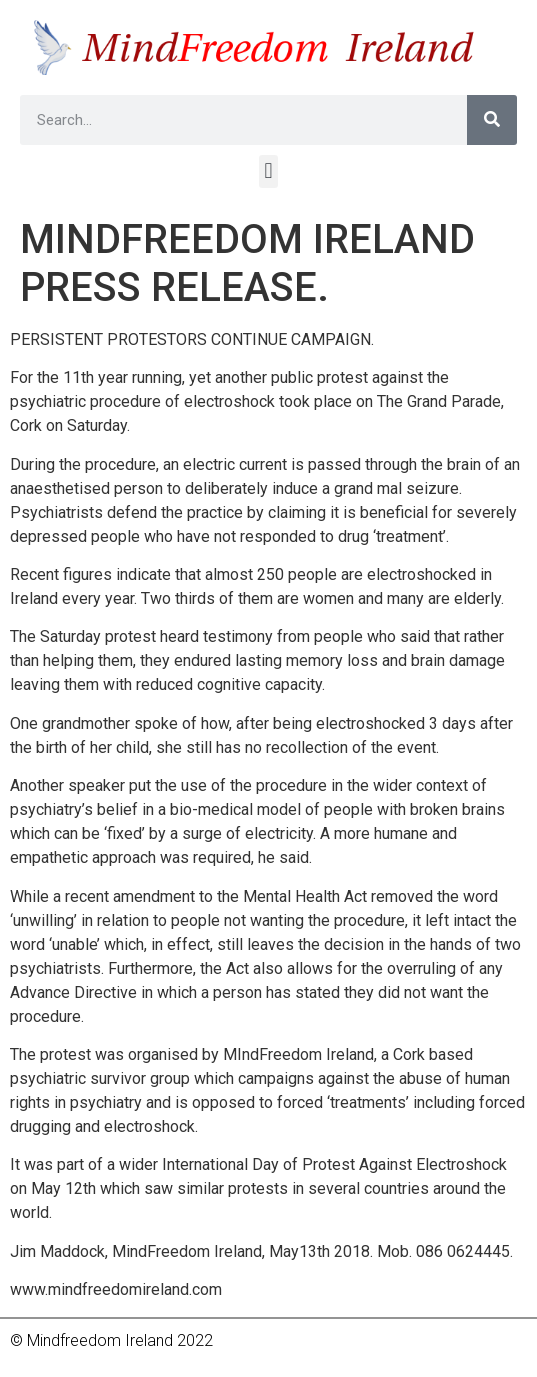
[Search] (492, 120)
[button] (268, 171)
